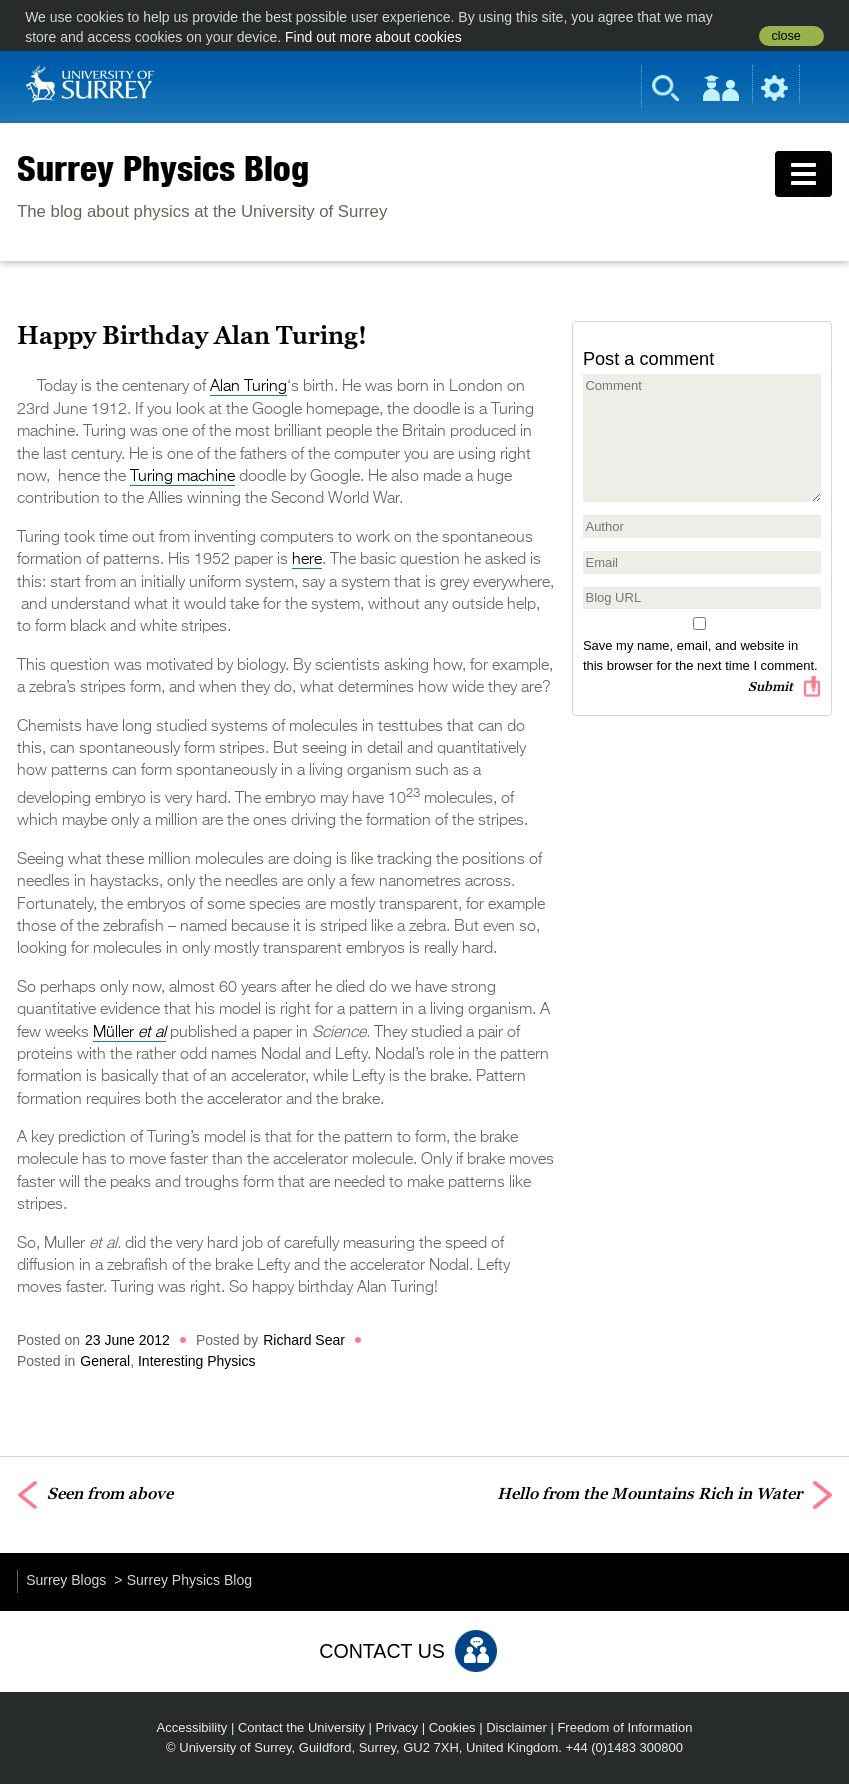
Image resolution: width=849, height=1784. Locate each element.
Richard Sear (304, 1340)
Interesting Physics (197, 1361)
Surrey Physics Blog (163, 168)
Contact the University (301, 1727)
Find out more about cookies (373, 37)
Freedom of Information (624, 1727)
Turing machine (182, 477)
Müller (129, 1033)
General (105, 1361)
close (785, 36)
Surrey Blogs (66, 1580)
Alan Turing (248, 387)
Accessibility (192, 1727)
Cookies (452, 1727)
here (307, 560)
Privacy (397, 1727)
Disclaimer (516, 1727)
